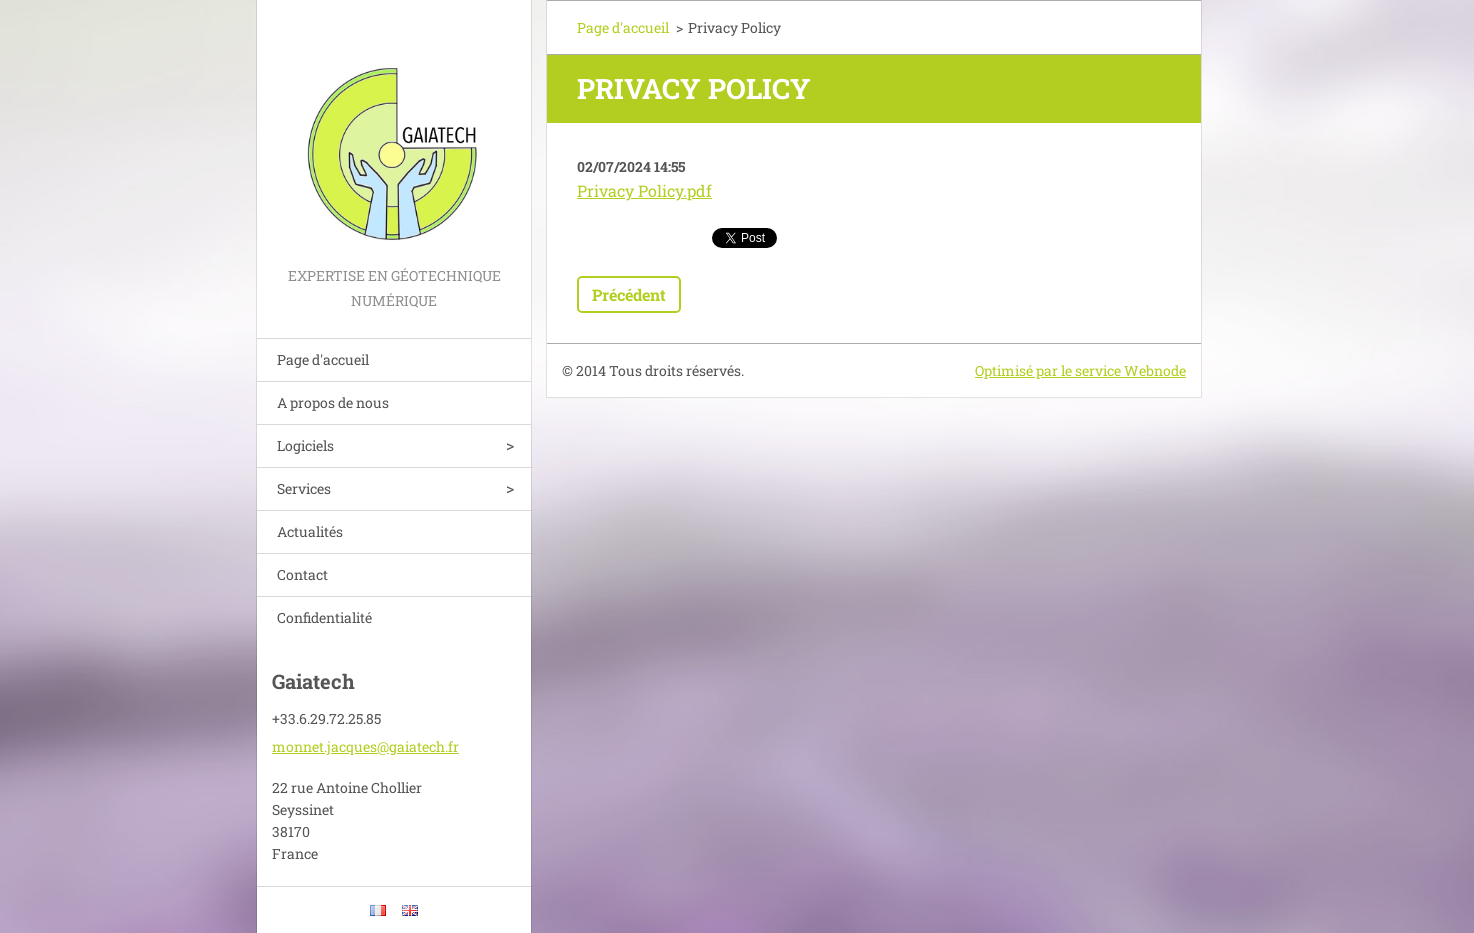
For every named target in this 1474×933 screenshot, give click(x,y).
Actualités (310, 531)
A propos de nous (333, 402)
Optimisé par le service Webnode (1080, 370)
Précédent (629, 294)
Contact (302, 574)
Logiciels (305, 445)
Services (304, 488)
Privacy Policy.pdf (644, 190)
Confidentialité (324, 617)
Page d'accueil (323, 359)
